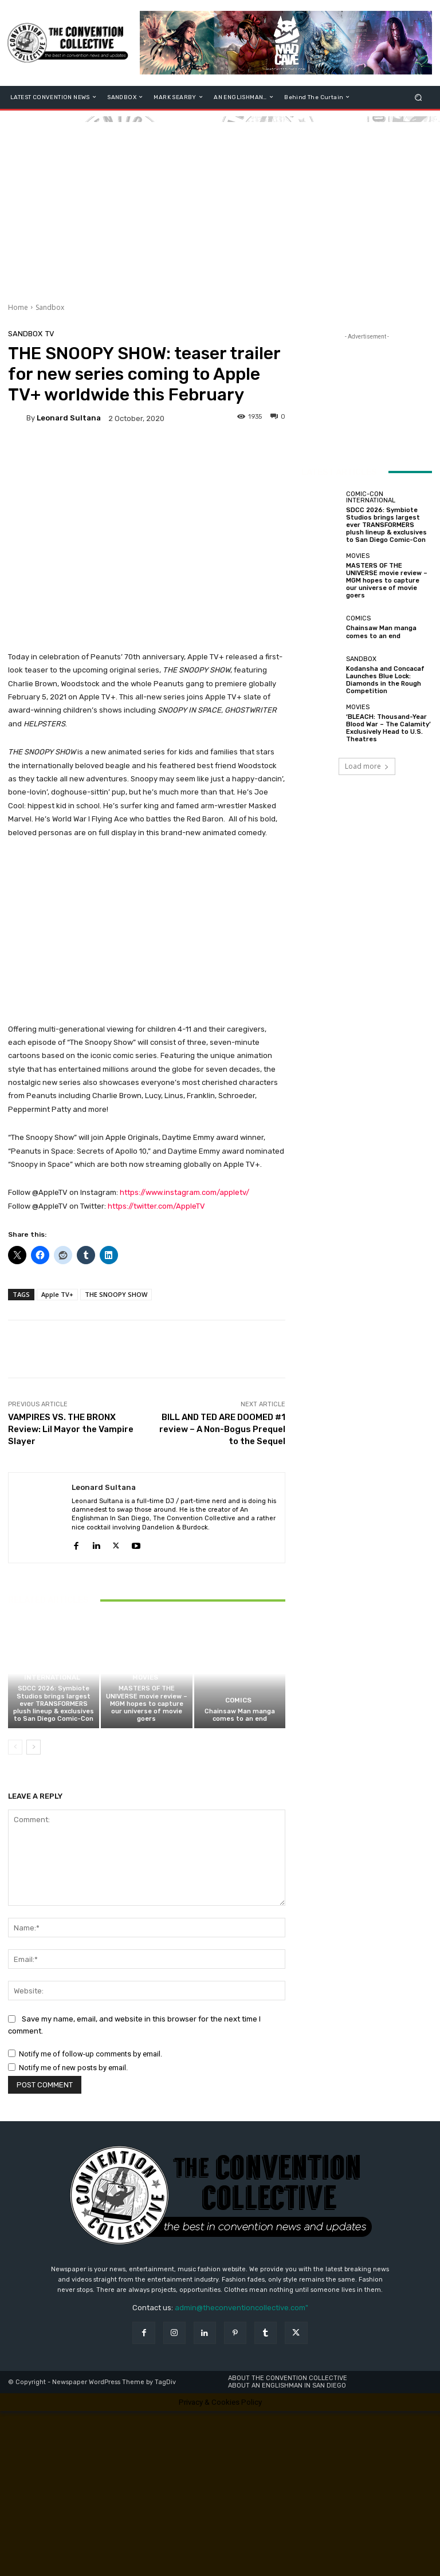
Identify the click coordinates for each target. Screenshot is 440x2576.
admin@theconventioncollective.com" (241, 2307)
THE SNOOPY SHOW (116, 1294)
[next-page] (33, 1747)
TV (49, 333)
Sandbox (50, 307)
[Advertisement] (220, 202)
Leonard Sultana (69, 418)
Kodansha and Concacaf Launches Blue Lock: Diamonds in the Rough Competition (385, 680)
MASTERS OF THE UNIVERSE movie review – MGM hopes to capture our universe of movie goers (146, 1703)
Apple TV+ (57, 1294)
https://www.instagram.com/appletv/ (184, 1192)
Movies (145, 1678)
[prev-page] (15, 1747)
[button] (418, 97)
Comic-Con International (52, 1675)
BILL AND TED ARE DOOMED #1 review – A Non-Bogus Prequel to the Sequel (222, 1429)
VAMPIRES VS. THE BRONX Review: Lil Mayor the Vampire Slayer (70, 1429)
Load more (367, 766)
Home (18, 307)
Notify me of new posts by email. (73, 2067)
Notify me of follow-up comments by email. (90, 2054)
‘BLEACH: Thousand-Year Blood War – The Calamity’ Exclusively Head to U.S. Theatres (388, 728)
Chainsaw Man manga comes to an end (240, 1715)
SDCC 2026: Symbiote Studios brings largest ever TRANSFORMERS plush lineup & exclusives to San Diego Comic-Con (53, 1703)
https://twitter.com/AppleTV (156, 1206)
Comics (238, 1701)
